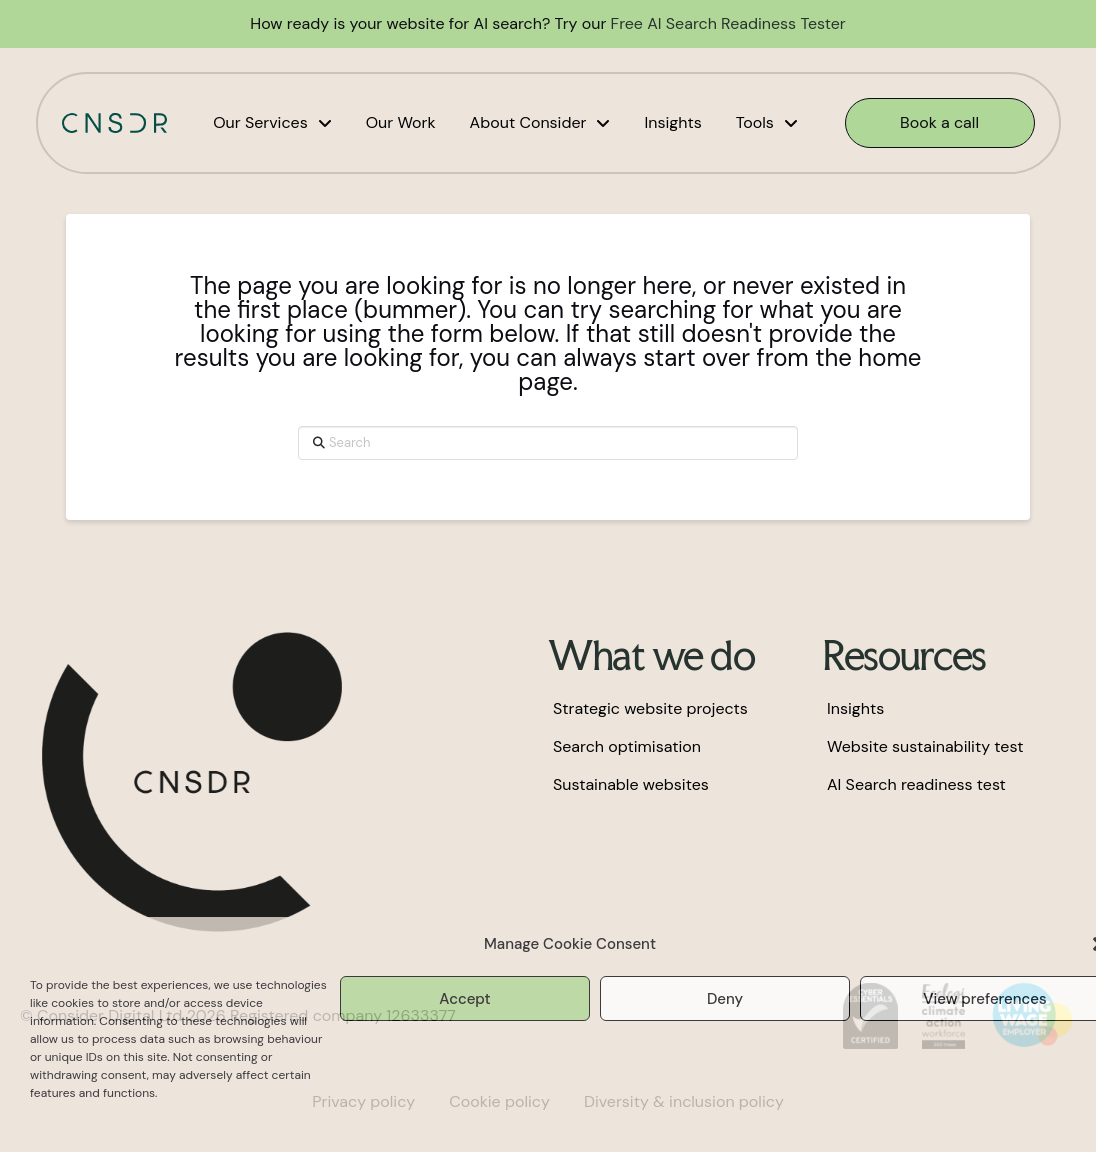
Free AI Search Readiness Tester (728, 23)
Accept (464, 999)
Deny (725, 999)
